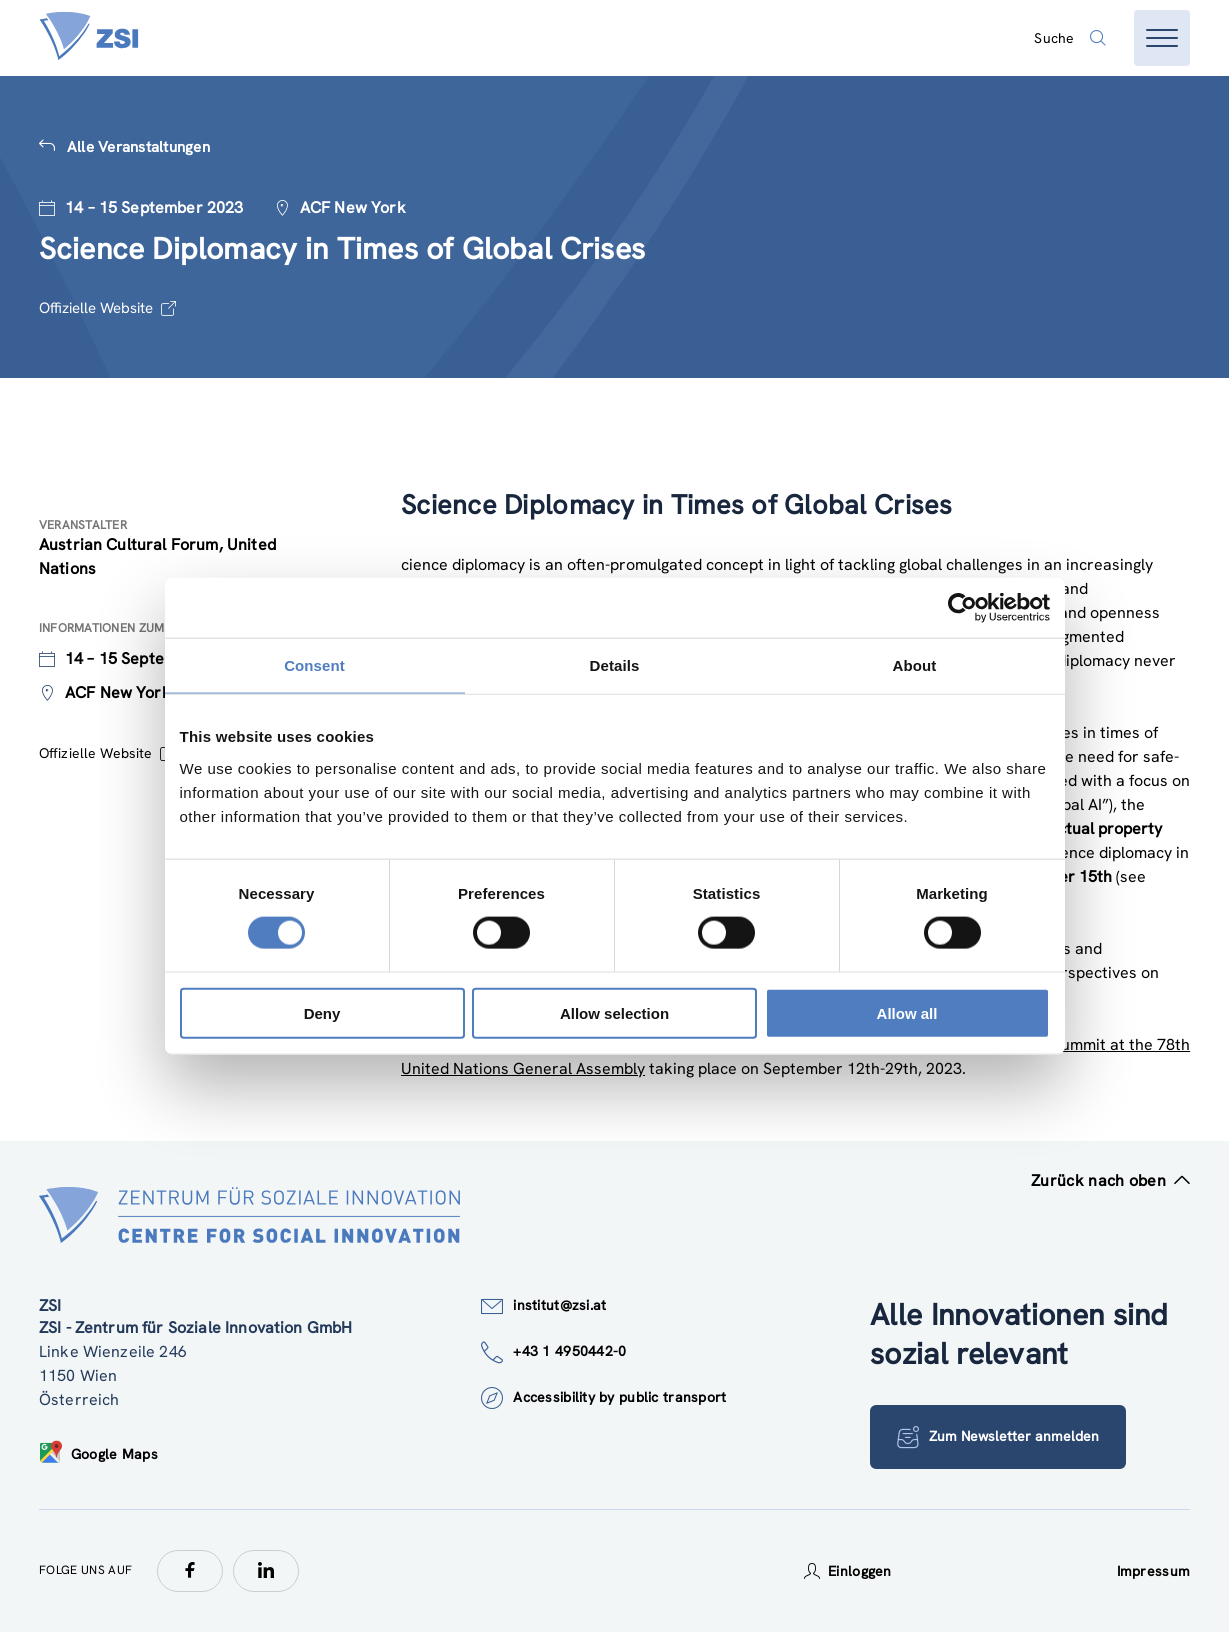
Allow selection (614, 1012)
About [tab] (915, 665)
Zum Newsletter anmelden (998, 1437)
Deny (322, 1012)
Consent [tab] (314, 665)
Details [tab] (615, 665)
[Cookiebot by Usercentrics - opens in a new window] (962, 608)
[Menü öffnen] (1162, 38)
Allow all (907, 1012)
